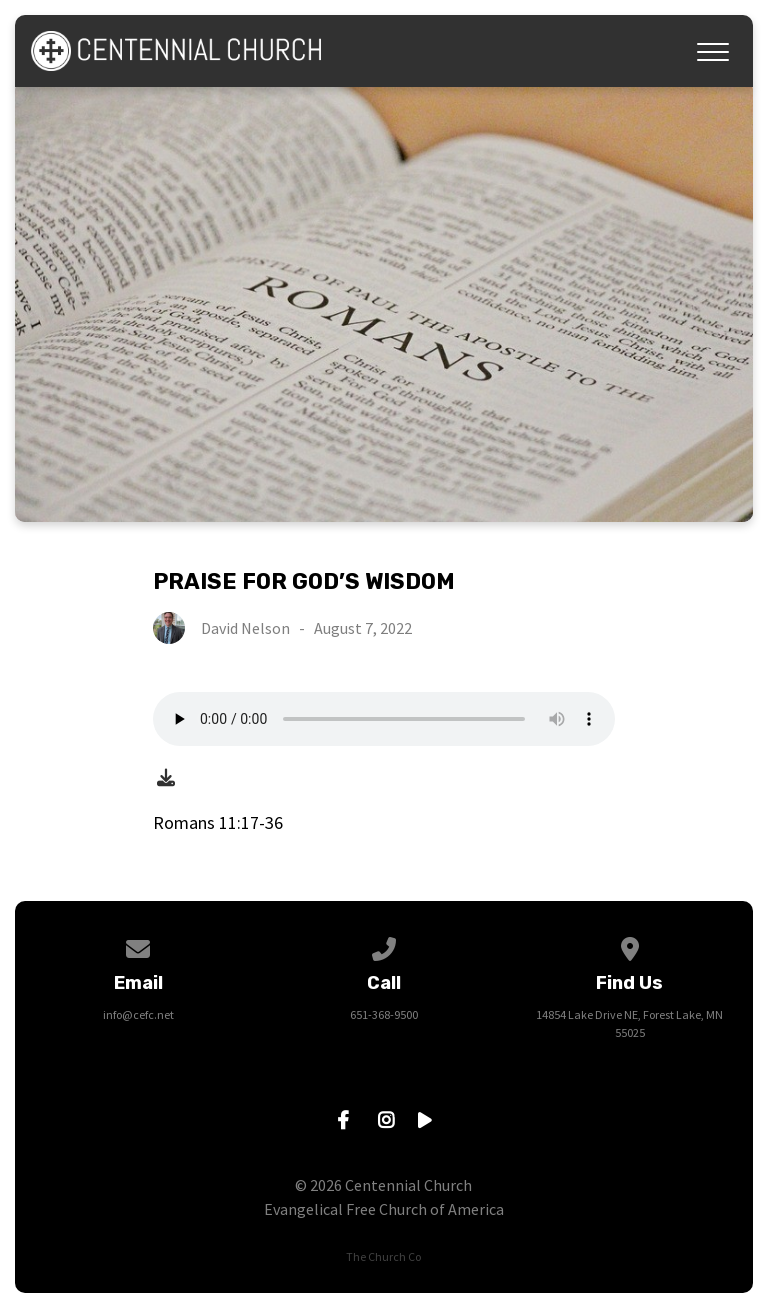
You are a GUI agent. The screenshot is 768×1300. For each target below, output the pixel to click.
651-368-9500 (384, 1014)
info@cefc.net (138, 1014)
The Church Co (383, 1256)
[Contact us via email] (138, 945)
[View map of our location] (630, 945)
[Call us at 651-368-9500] (384, 945)
